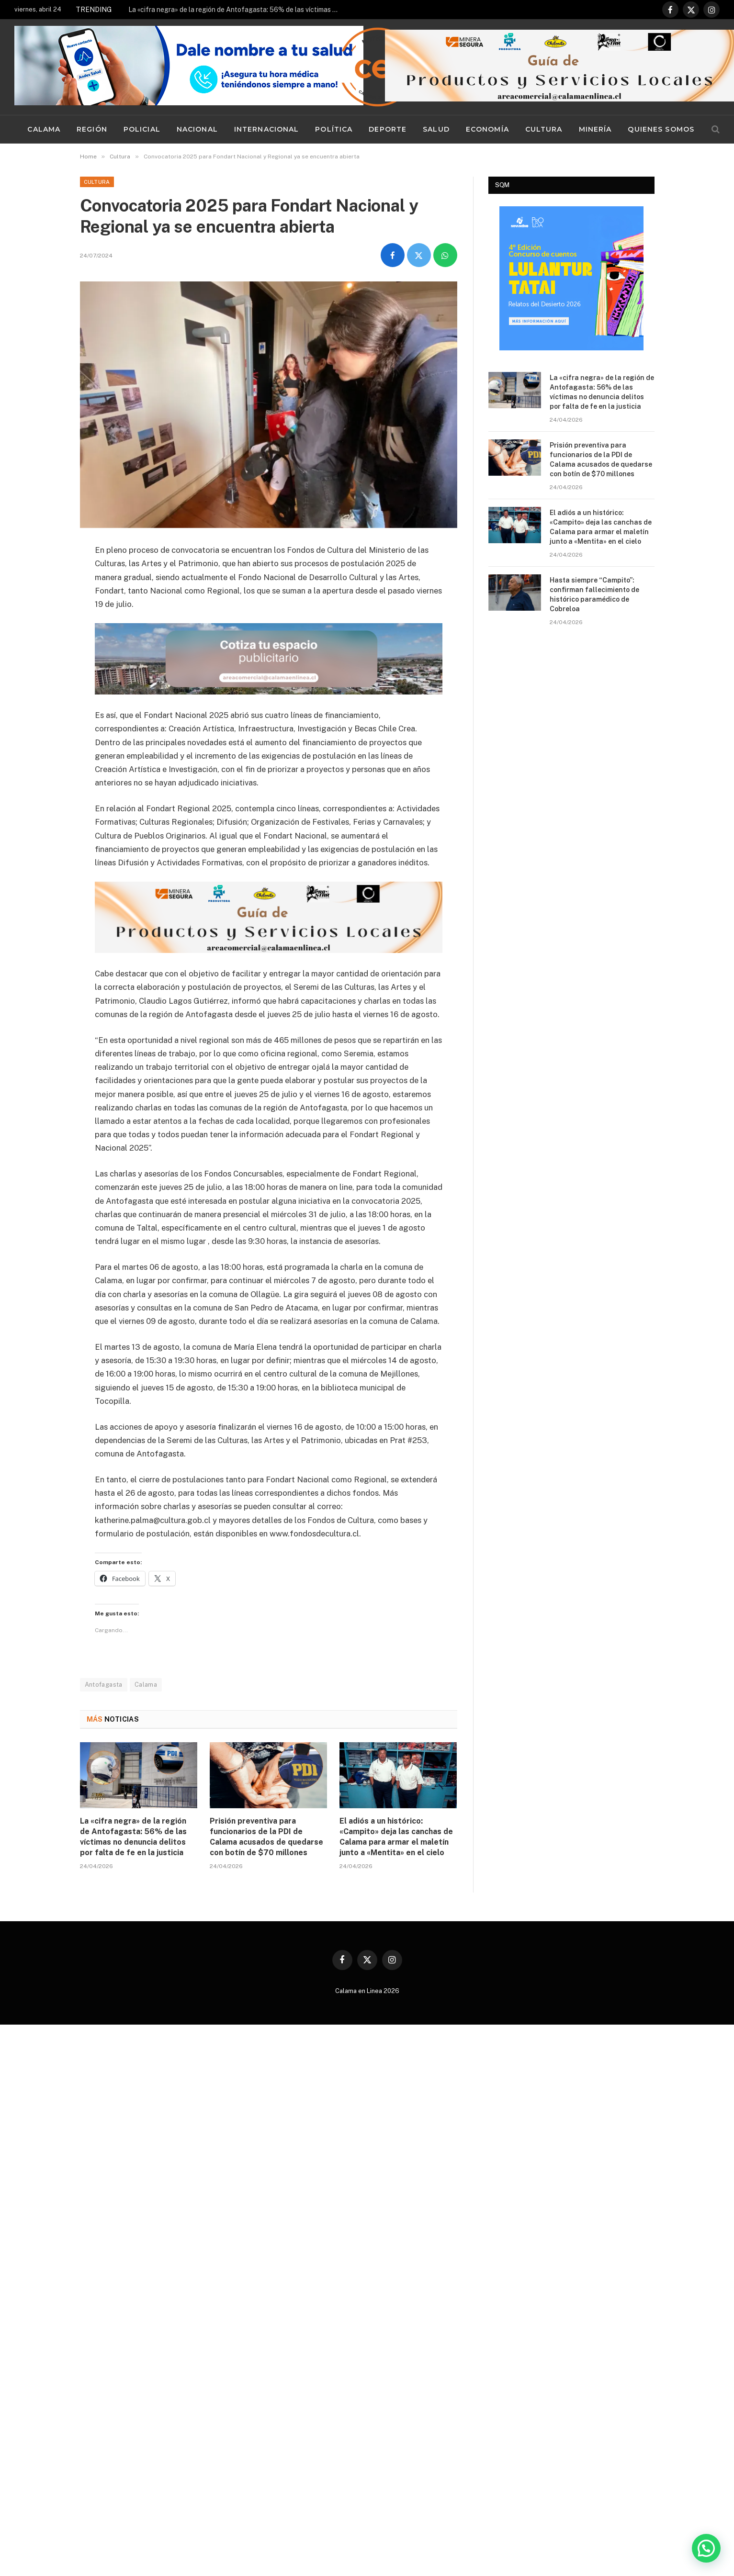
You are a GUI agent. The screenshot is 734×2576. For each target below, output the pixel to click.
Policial (142, 129)
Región (92, 129)
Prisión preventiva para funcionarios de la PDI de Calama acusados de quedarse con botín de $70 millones (266, 1836)
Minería (595, 129)
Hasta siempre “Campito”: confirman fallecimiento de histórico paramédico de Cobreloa (594, 594)
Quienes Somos (661, 129)
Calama (43, 129)
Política (333, 129)
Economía (487, 129)
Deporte (388, 129)
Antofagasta (104, 1683)
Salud (436, 129)
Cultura (544, 129)
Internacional (266, 129)
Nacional (197, 129)
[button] (706, 2548)
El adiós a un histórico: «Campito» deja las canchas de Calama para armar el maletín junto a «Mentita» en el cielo (396, 1836)
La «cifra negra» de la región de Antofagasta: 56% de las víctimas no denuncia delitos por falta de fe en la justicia (236, 9)
